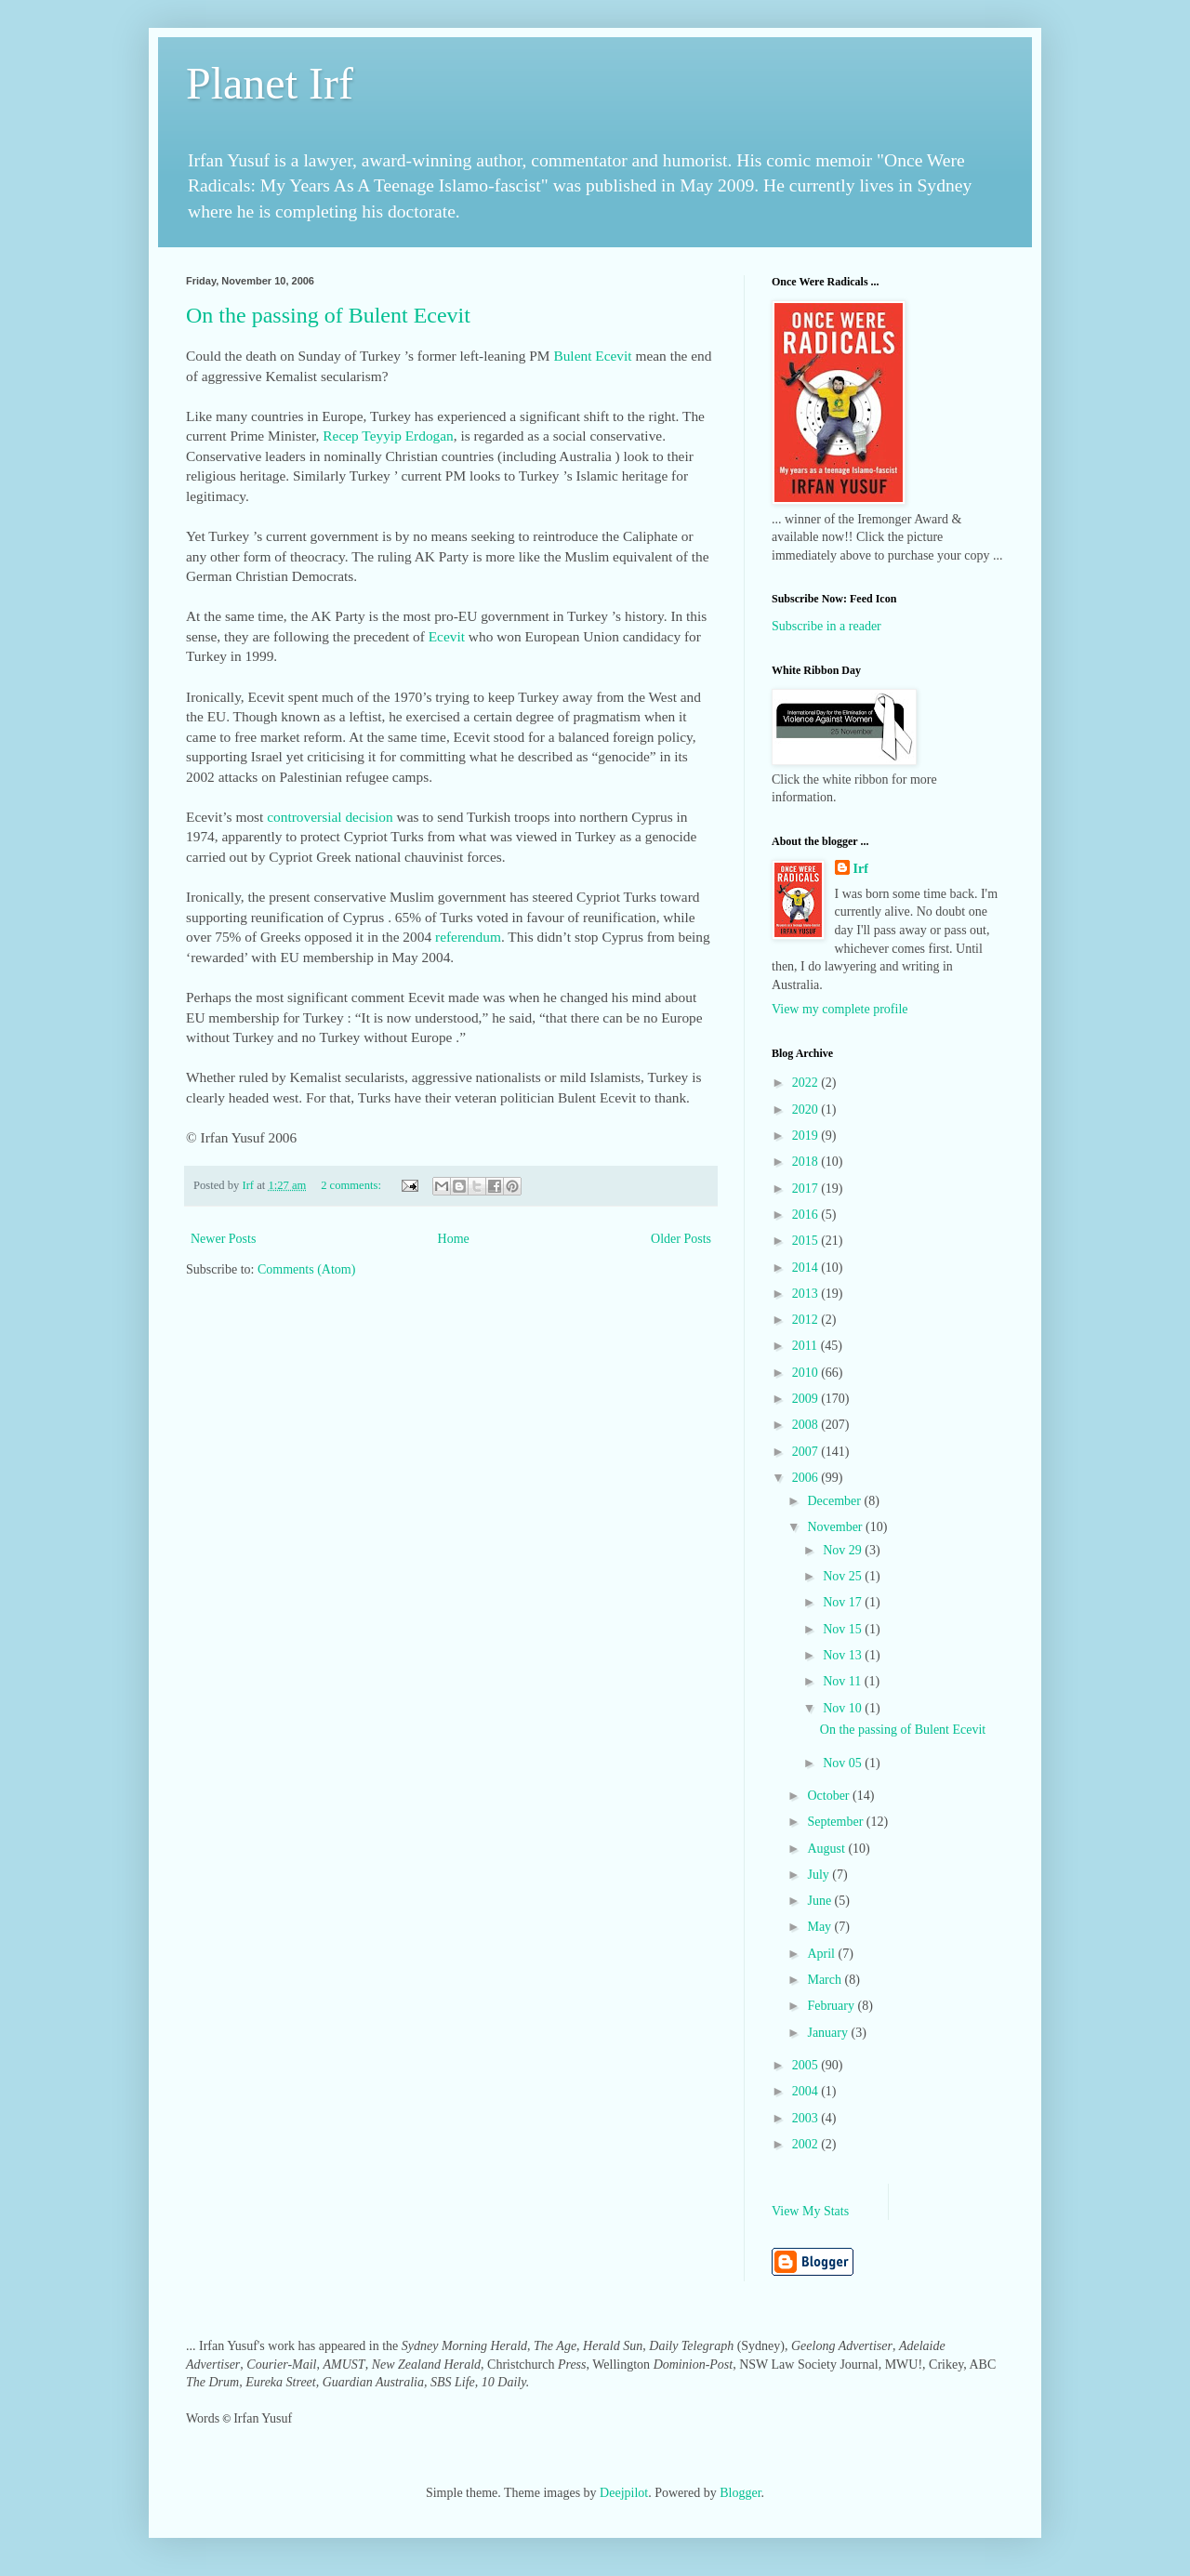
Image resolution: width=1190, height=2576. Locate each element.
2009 (807, 1399)
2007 (807, 1452)
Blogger (740, 2493)
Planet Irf (269, 83)
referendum (468, 937)
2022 (807, 1083)
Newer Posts (223, 1239)
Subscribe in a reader (826, 626)
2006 (807, 1478)
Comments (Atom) (306, 1269)
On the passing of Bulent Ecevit (328, 315)
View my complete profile (840, 1009)
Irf (860, 869)
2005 (807, 2065)
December (835, 1501)
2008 (807, 1425)
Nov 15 (844, 1629)
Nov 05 (844, 1763)
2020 (807, 1109)
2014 (807, 1268)
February (832, 2006)
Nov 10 (844, 1708)
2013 (807, 1294)
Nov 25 (844, 1576)
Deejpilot (624, 2493)
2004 (807, 2091)
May (820, 1927)
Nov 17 (844, 1602)
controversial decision (329, 817)
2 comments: (352, 1185)
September (836, 1822)
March (825, 1980)
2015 (807, 1241)
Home (453, 1239)
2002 (807, 2144)
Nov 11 (844, 1681)
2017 (807, 1189)
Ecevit (447, 636)
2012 (807, 1320)
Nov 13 (844, 1655)
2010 (807, 1373)
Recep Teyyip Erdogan (388, 435)
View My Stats (810, 2211)
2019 (807, 1136)
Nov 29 (844, 1550)
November (836, 1527)
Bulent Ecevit (592, 355)
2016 (807, 1215)
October (830, 1796)
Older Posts (681, 1239)
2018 (807, 1162)
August (827, 1849)
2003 (807, 2118)
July (819, 1875)
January (829, 2033)
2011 (806, 1346)
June (820, 1901)
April (822, 1954)
